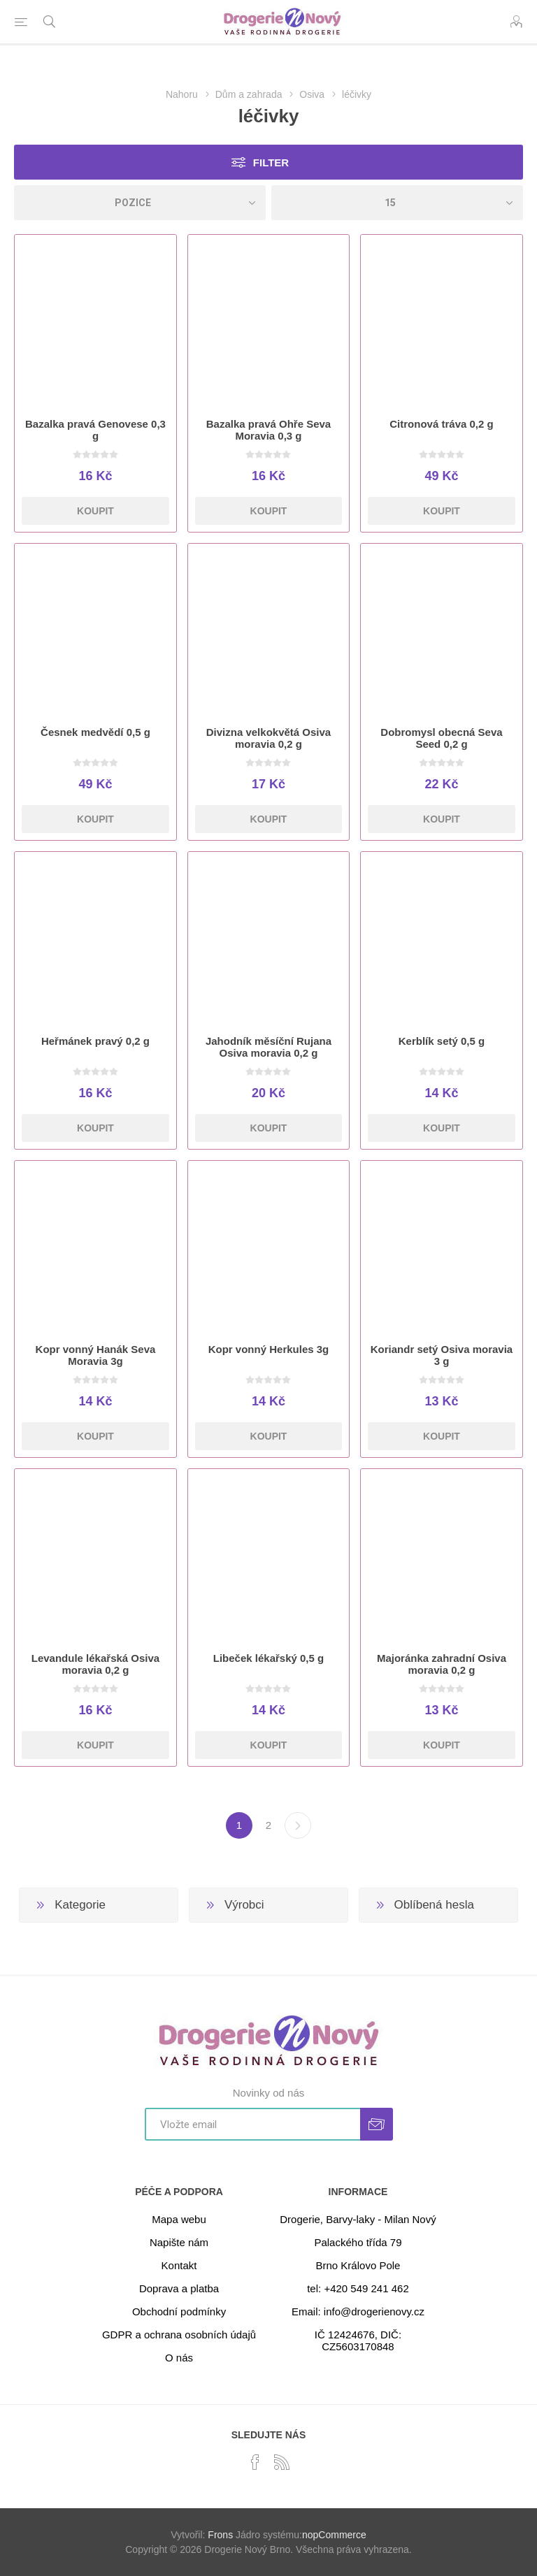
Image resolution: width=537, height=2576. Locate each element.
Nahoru (182, 94)
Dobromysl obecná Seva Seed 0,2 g (441, 738)
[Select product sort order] (140, 202)
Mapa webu (179, 2219)
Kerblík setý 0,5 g (442, 1041)
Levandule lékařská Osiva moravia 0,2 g (95, 1664)
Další (298, 1825)
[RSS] (282, 2462)
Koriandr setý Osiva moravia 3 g (442, 1355)
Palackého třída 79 (357, 2242)
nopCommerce (334, 2534)
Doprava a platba (179, 2288)
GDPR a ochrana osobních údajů (179, 2334)
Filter (271, 162)
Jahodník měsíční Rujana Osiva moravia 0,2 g (268, 1047)
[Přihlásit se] (252, 2124)
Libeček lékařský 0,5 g (268, 1658)
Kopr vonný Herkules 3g (268, 1349)
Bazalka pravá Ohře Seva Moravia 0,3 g (268, 430)
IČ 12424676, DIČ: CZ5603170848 (358, 2340)
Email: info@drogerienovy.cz (358, 2311)
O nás (179, 2358)
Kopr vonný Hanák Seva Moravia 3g (96, 1355)
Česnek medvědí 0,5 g (95, 732)
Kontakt (179, 2265)
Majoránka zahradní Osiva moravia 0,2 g (441, 1664)
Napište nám (179, 2242)
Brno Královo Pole (358, 2265)
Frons (220, 2534)
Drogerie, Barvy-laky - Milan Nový (358, 2219)
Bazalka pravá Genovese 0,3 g (95, 430)
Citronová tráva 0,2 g (441, 424)
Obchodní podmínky (179, 2311)
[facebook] (255, 2462)
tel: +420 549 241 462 (358, 2288)
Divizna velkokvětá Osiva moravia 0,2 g (268, 738)
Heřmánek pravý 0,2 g (95, 1041)
